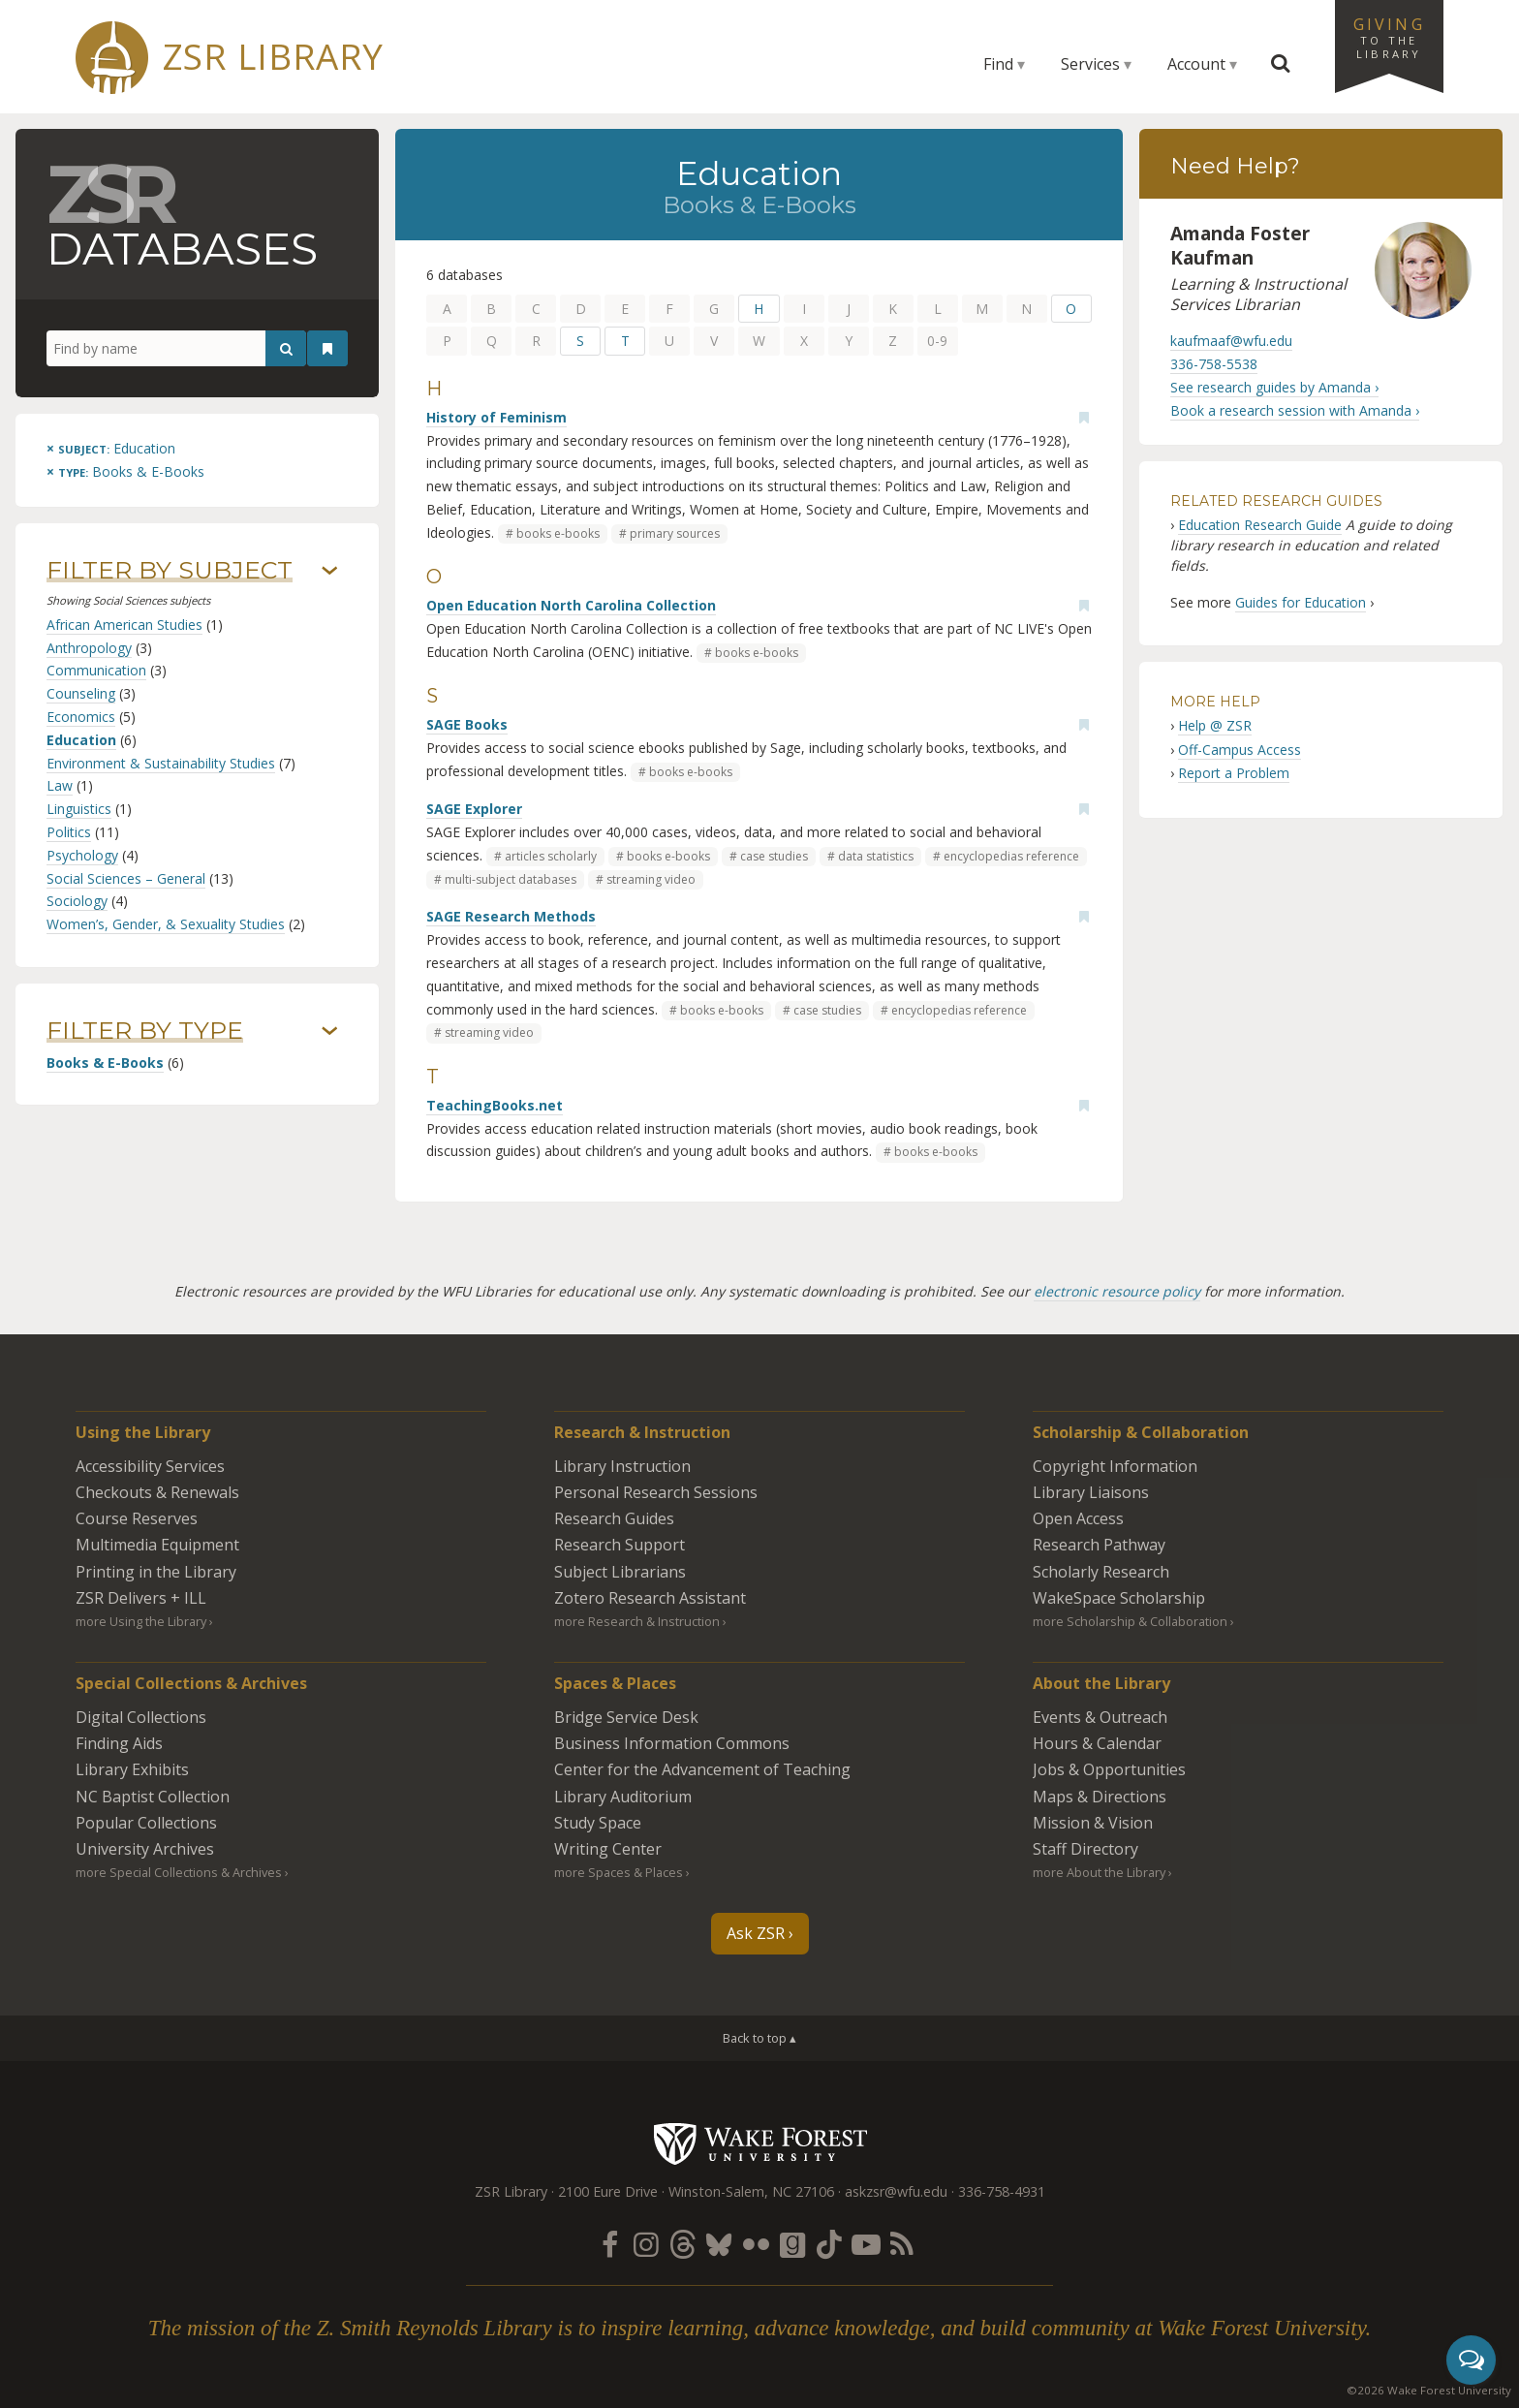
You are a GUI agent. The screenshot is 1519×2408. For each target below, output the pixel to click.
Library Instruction (622, 1466)
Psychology (82, 855)
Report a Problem (1233, 773)
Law (59, 785)
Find (998, 64)
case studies (774, 856)
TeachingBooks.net (494, 1105)
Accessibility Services (150, 1466)
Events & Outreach (1100, 1717)
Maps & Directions (1099, 1796)
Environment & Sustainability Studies (160, 763)
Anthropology (89, 648)
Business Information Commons (672, 1743)
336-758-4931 (1001, 2191)
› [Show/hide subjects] (330, 571)
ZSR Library (273, 57)
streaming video (651, 879)
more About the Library (1099, 1872)
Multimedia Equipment (157, 1544)
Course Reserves (137, 1518)
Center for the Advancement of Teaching (702, 1769)
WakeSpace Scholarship (1119, 1598)
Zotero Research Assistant (650, 1598)
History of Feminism (496, 417)
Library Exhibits (132, 1769)
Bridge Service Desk (626, 1717)
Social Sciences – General (125, 878)
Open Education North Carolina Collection (571, 605)
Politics (68, 832)
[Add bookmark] (1084, 417)
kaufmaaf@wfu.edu (1231, 340)
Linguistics (78, 808)
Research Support (619, 1544)
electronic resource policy (1117, 1291)
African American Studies (124, 624)
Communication (96, 670)
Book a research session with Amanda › (1294, 410)
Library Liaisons (1091, 1492)
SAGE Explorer (474, 808)
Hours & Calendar (1097, 1743)
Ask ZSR (756, 1933)
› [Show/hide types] (330, 1031)
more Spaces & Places (618, 1872)
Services (1090, 64)
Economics (80, 716)
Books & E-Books (105, 1062)
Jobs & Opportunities (1109, 1769)
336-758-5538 (1213, 364)
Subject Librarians (620, 1571)
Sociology (77, 900)
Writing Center (608, 1849)
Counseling (80, 693)
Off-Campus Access (1239, 749)
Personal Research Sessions (656, 1492)
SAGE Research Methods (511, 916)
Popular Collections (146, 1822)
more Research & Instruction (637, 1621)
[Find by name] (176, 348)
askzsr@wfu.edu (896, 2191)
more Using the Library (141, 1621)
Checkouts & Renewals (157, 1492)
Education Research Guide (1260, 525)
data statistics (876, 856)
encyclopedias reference (1011, 856)
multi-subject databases (510, 879)
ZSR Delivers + (141, 1598)
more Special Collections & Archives (179, 1872)
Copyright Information (1115, 1466)
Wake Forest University (760, 2143)
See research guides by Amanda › (1274, 387)
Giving (1389, 37)
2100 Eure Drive (608, 2191)
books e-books (558, 533)
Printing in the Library (156, 1571)
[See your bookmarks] (327, 348)
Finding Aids (119, 1743)
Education (81, 740)
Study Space (597, 1822)
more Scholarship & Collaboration (1130, 1621)
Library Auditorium (623, 1796)
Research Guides (614, 1518)
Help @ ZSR (1215, 725)
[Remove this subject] (110, 448)
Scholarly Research (1101, 1571)
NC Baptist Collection (153, 1796)
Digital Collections (141, 1717)
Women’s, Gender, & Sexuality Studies (165, 924)
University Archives (145, 1849)
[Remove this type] (125, 471)
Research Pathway (1099, 1544)
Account (1196, 64)
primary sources (675, 533)
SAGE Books (467, 724)
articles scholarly (551, 856)
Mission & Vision (1093, 1822)
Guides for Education (1300, 602)
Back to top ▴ (759, 2038)
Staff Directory (1085, 1849)
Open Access (1078, 1518)
